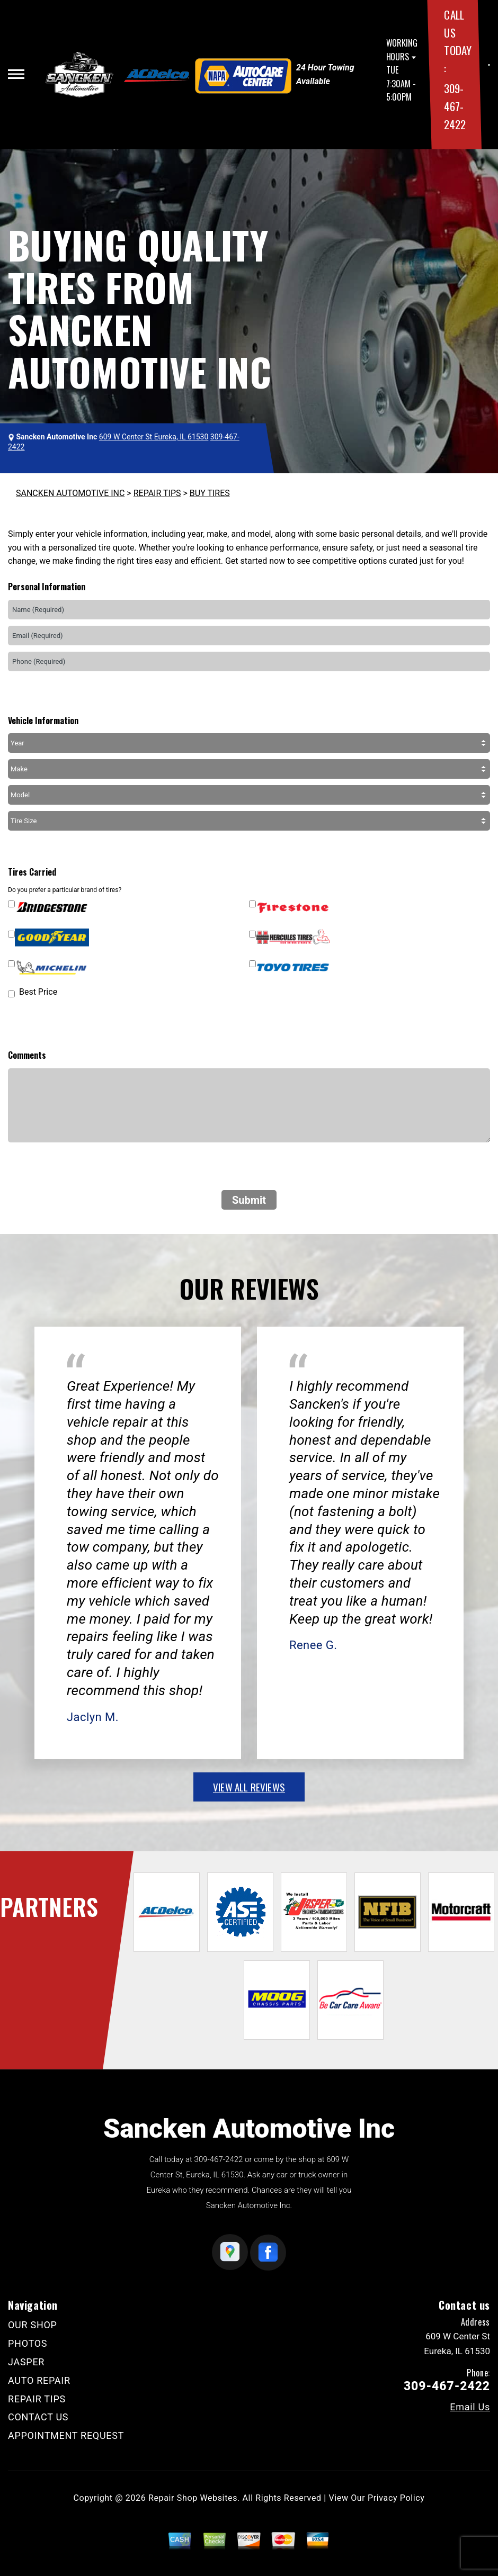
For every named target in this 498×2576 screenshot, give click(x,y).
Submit (249, 1200)
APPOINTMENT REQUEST (66, 2435)
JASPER (26, 2361)
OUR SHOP (32, 2324)
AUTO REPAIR (39, 2380)
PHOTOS (27, 2343)
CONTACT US (38, 2416)
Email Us (470, 2407)
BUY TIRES (210, 493)
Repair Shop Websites (192, 2498)
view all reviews (249, 1786)
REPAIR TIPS (157, 493)
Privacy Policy (396, 2498)
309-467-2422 (454, 106)
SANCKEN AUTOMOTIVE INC (70, 493)
